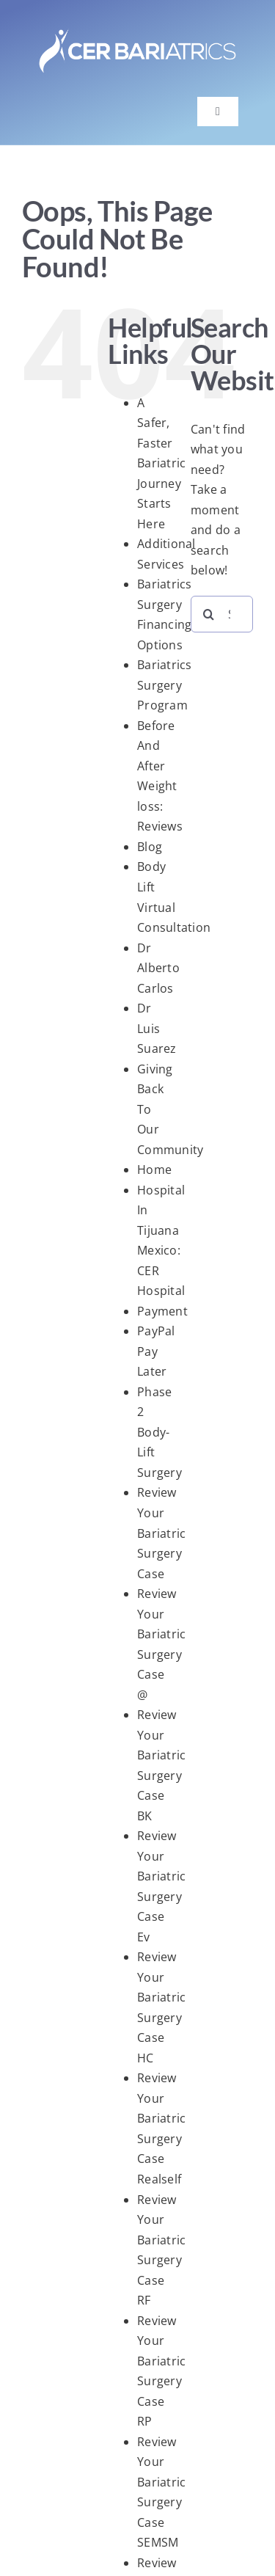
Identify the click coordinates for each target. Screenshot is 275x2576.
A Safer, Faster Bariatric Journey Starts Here (161, 463)
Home (154, 1169)
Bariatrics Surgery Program (164, 685)
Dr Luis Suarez (156, 1028)
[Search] (209, 614)
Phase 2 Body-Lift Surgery (159, 1432)
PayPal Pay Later (156, 1351)
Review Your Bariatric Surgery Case (161, 1532)
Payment (162, 1311)
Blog (149, 847)
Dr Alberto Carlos (158, 968)
